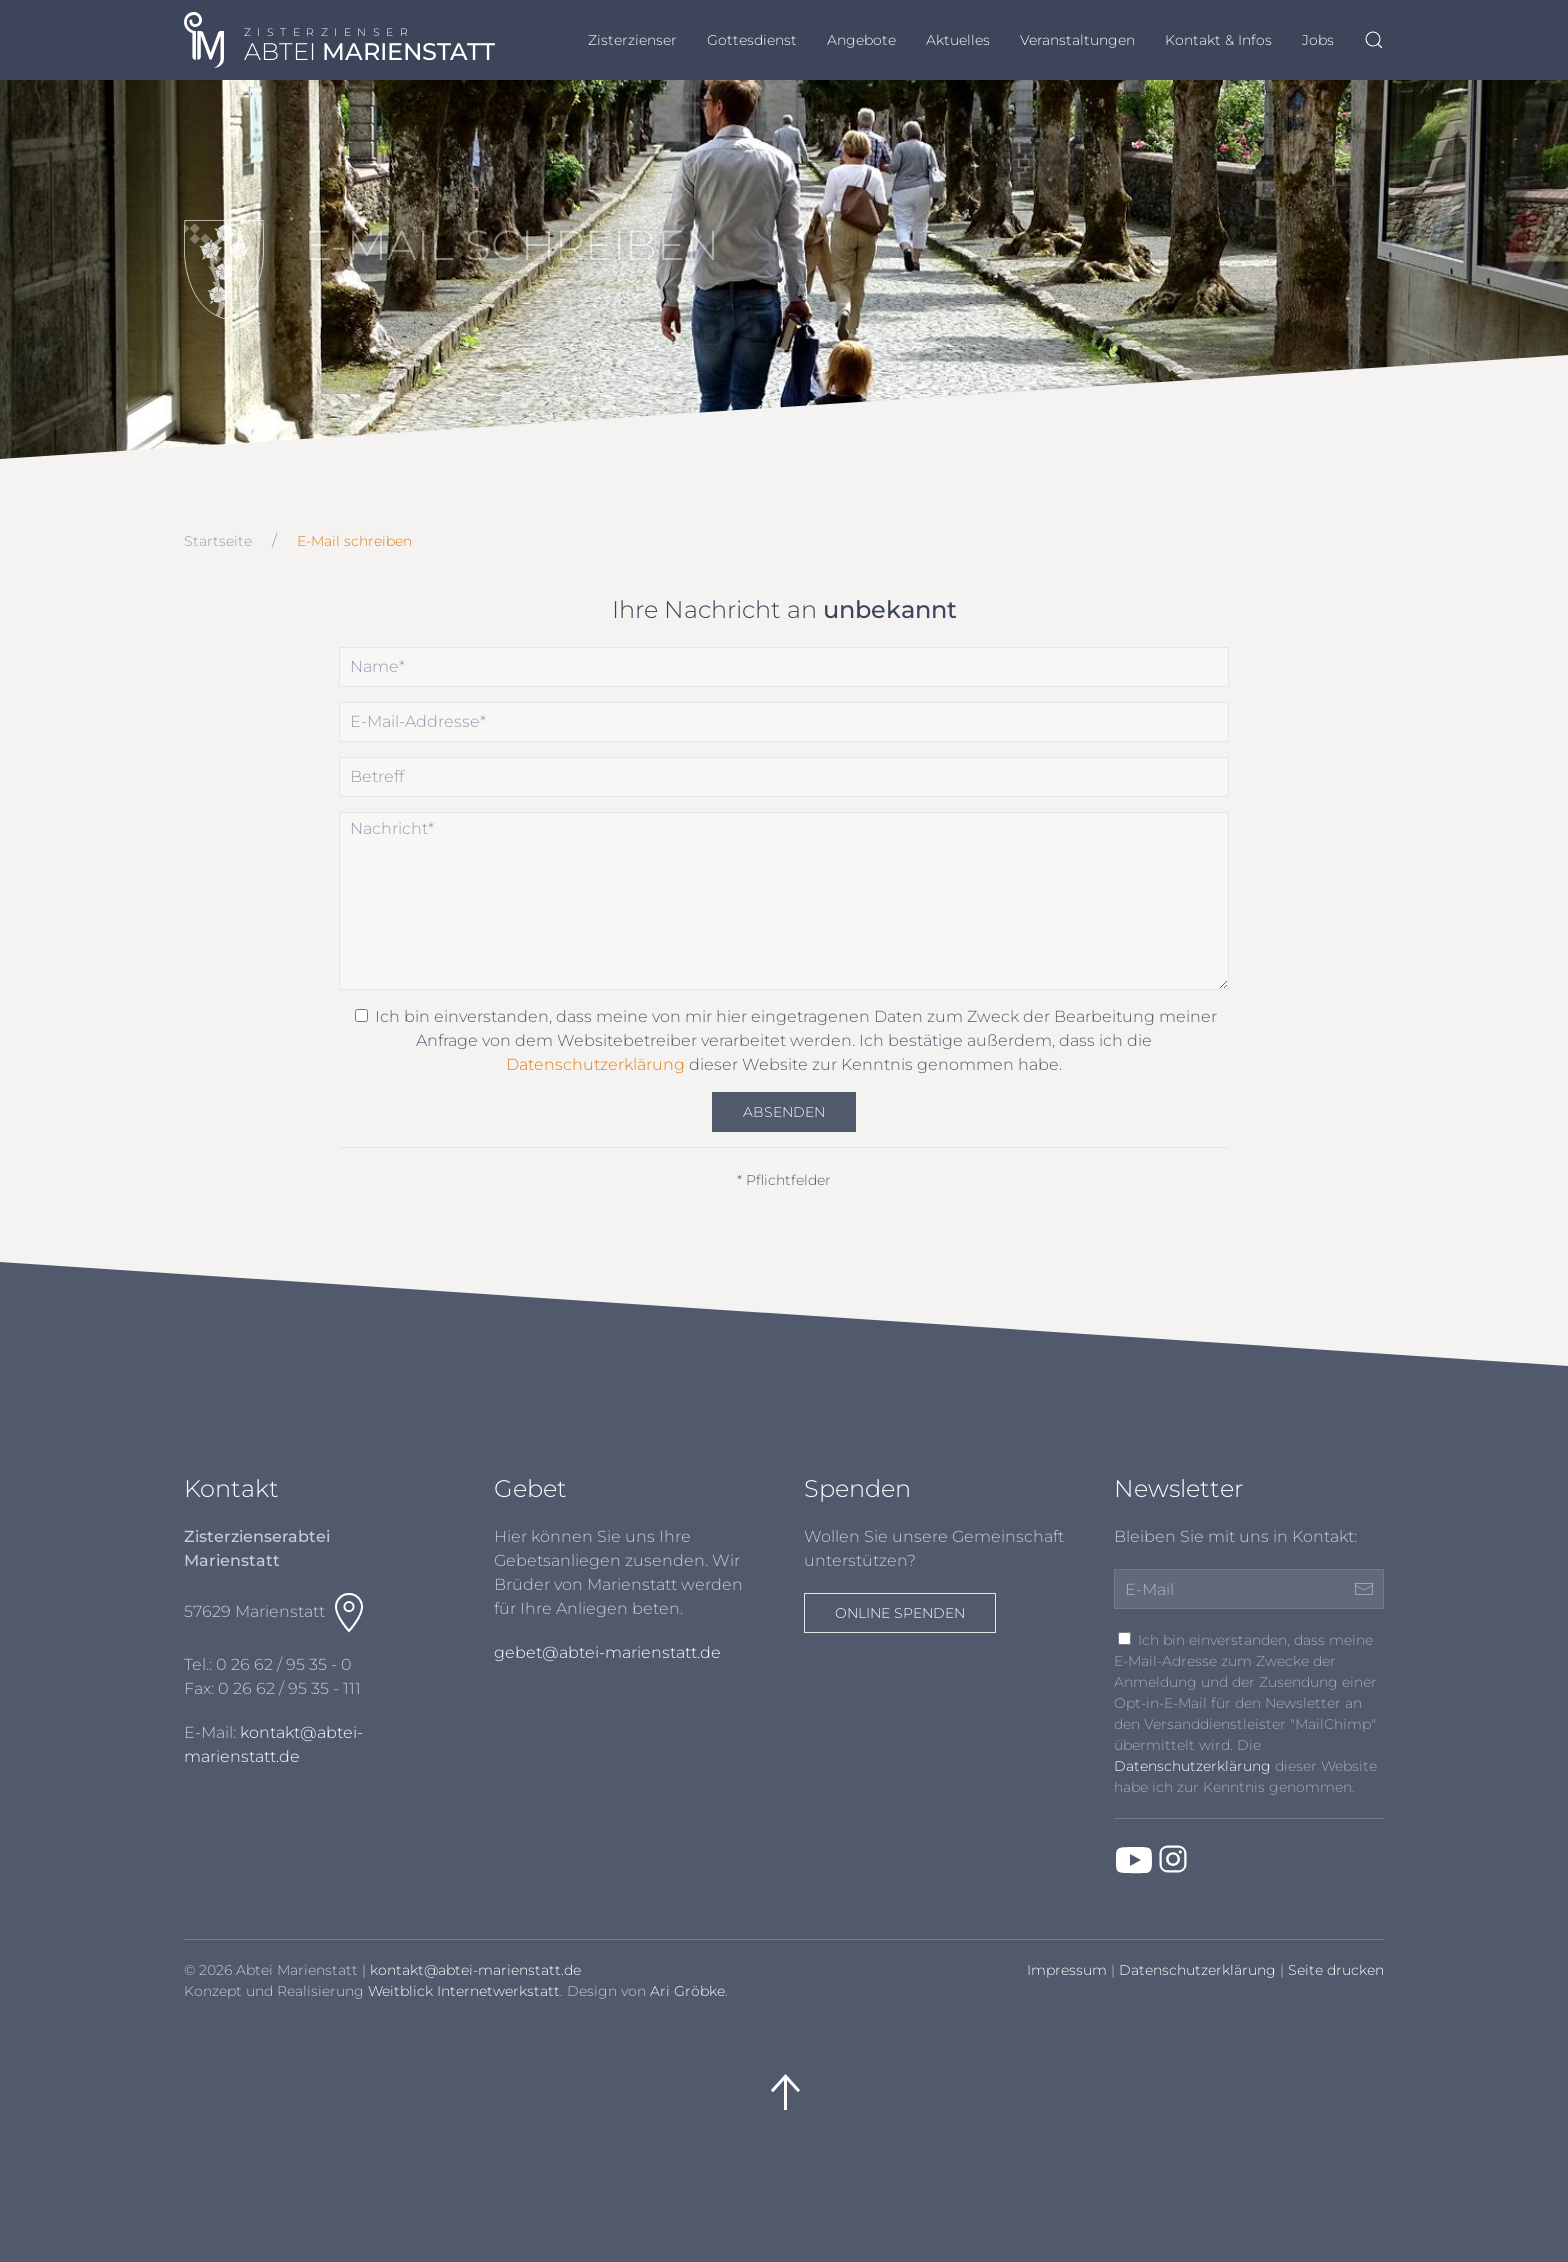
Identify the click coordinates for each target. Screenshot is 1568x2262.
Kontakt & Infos (1218, 40)
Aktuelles (958, 40)
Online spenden (900, 1613)
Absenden (784, 1112)
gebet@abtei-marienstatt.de (607, 1652)
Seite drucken (1336, 1970)
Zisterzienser (632, 40)
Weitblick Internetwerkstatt (464, 1991)
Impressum (1067, 1970)
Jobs (1318, 40)
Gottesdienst (752, 40)
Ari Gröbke (687, 1991)
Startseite (218, 541)
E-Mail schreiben (354, 541)
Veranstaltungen (1077, 40)
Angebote (861, 40)
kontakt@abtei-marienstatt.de (475, 1970)
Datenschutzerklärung (595, 1064)
